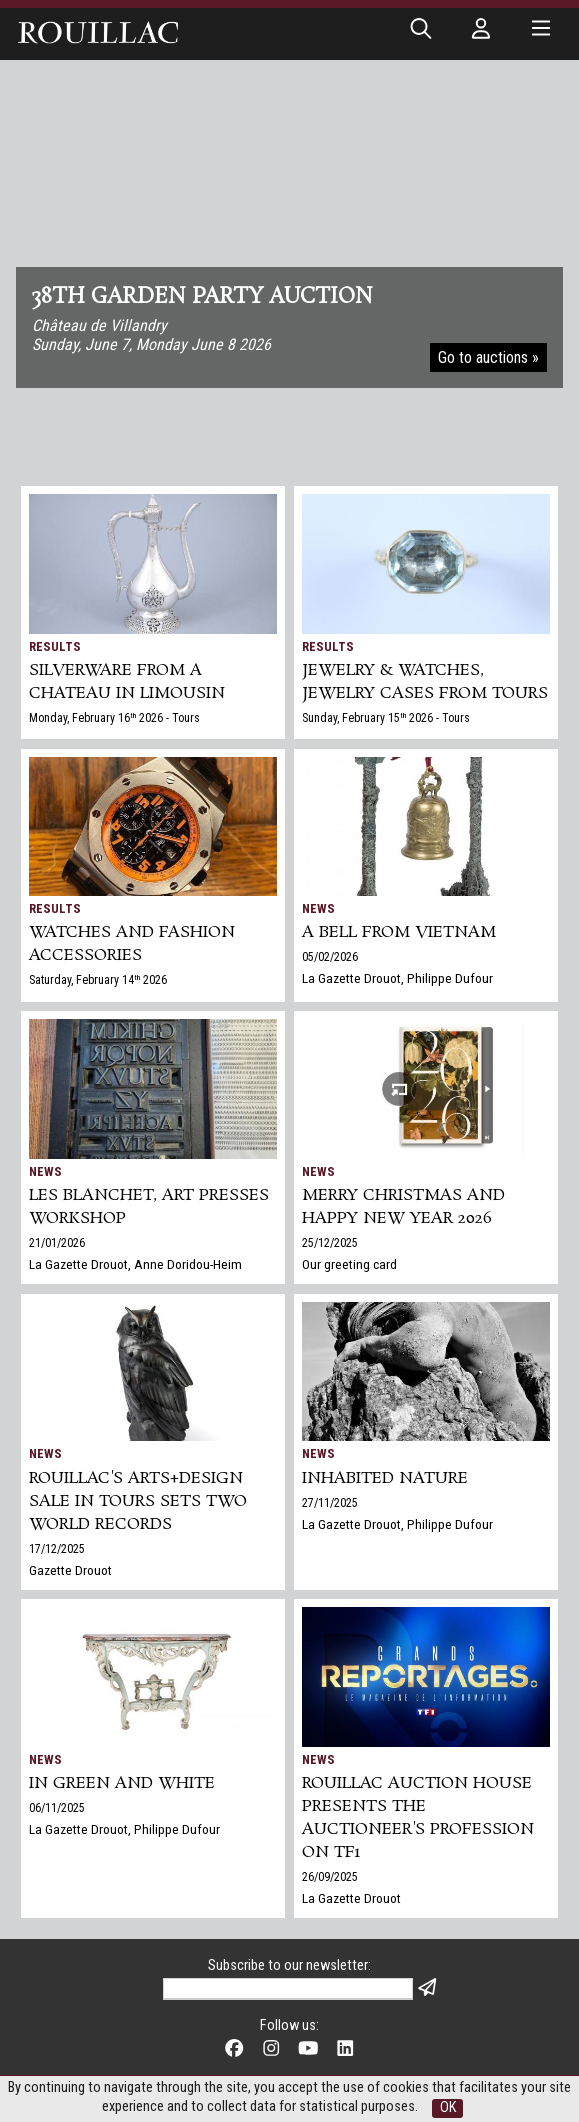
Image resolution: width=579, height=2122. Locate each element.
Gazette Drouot (70, 1570)
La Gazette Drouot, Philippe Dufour (397, 978)
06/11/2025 (57, 1808)
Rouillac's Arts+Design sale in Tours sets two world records (138, 1501)
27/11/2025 (330, 1503)
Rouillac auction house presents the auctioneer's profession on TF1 (418, 1818)
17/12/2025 (57, 1549)
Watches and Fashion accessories (132, 944)
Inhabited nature (385, 1478)
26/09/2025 (330, 1877)
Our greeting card (349, 1264)
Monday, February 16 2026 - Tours (114, 718)
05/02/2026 (330, 957)
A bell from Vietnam (399, 932)
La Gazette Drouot (351, 1898)
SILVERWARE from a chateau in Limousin (127, 682)
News (318, 908)
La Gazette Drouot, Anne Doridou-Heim (135, 1264)
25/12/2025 (330, 1243)
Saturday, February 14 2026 (98, 980)
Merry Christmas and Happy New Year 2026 (403, 1207)
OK (448, 2107)
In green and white (122, 1783)
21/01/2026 (57, 1243)
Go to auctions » (488, 357)
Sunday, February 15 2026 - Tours (386, 718)
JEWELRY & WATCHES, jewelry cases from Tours (425, 682)
